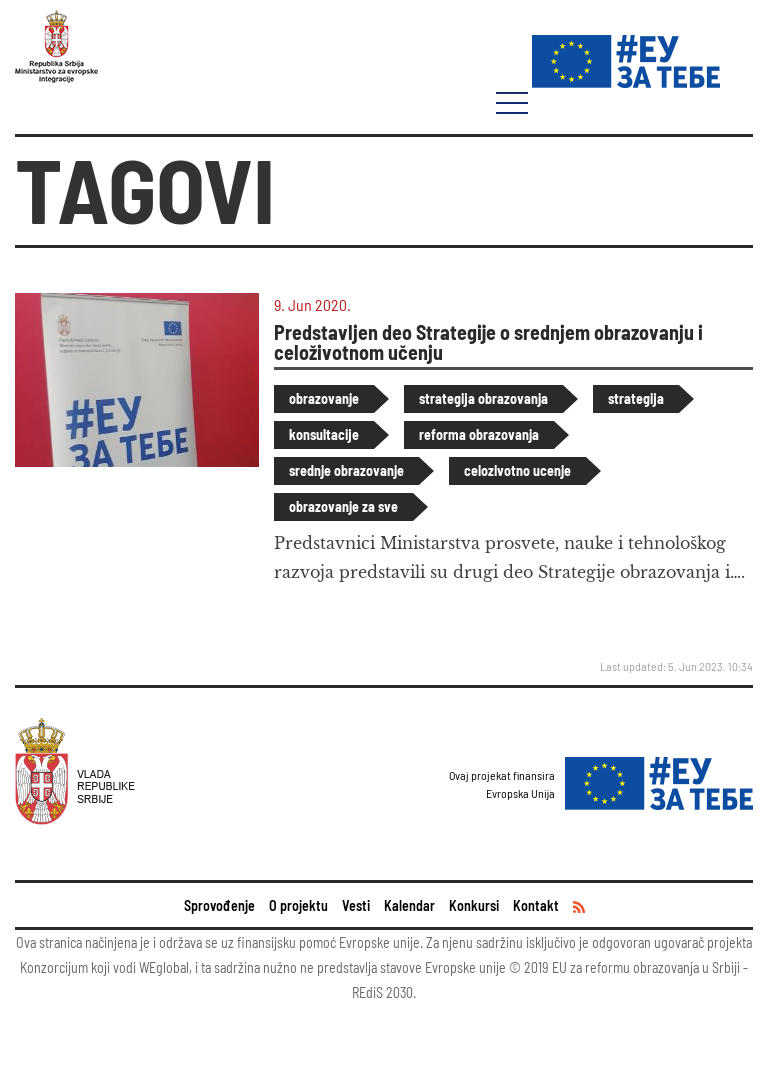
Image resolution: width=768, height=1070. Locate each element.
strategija (636, 398)
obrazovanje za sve (343, 506)
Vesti (356, 905)
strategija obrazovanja (483, 398)
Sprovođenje (219, 905)
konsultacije (324, 434)
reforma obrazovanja (479, 434)
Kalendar (409, 905)
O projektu (298, 905)
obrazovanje (324, 398)
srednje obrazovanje (346, 470)
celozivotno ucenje (517, 470)
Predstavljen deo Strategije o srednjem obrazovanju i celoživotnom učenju (488, 342)
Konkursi (474, 905)
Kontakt (536, 905)
